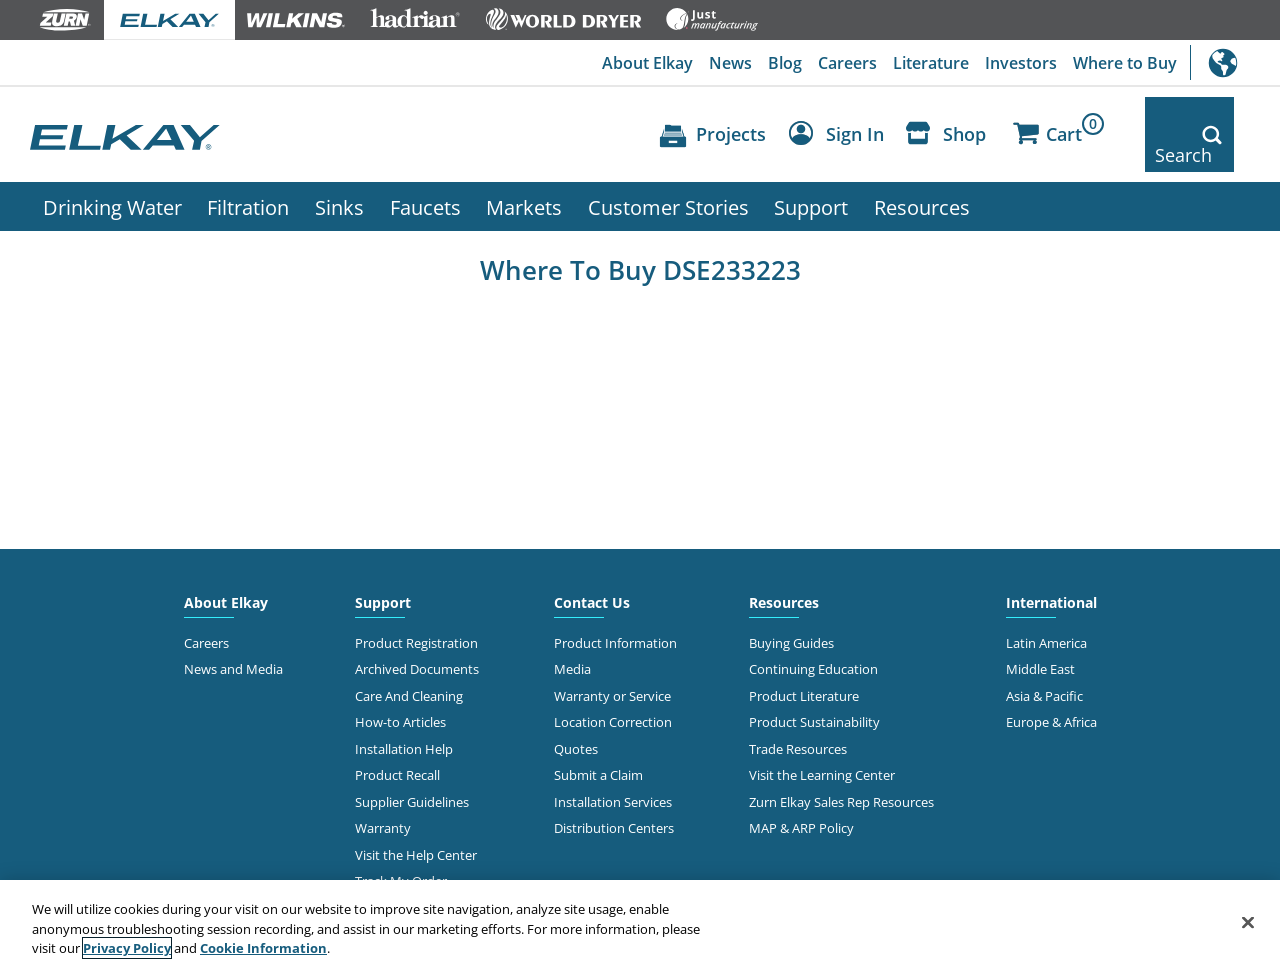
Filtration (248, 173)
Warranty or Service (612, 662)
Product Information (615, 609)
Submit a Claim (598, 742)
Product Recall (397, 742)
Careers (847, 63)
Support (811, 173)
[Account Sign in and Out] (841, 118)
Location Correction (613, 689)
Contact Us (592, 568)
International (1235, 62)
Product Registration (416, 609)
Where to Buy (1125, 63)
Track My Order (401, 847)
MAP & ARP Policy (801, 795)
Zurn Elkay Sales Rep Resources (841, 768)
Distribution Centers (614, 795)
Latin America (1046, 609)
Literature (931, 63)
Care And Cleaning (409, 662)
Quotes (576, 715)
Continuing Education (813, 636)
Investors (1021, 63)
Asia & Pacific (1044, 662)
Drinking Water (112, 173)
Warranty (383, 795)
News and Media (233, 636)
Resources (922, 173)
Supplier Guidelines (412, 768)
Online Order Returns (418, 874)
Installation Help (404, 715)
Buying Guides (791, 609)
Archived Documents (417, 636)
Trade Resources (798, 715)
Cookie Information (263, 948)
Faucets (425, 173)
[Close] (1248, 922)
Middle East (1040, 636)
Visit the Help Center (416, 821)
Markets (524, 173)
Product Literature (804, 662)
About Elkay (647, 63)
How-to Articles (400, 689)
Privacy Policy (127, 948)
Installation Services (613, 768)
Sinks (339, 173)
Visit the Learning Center (822, 742)
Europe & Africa (1051, 689)
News (730, 63)
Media (572, 636)
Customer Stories (668, 173)
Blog (785, 63)
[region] (640, 924)
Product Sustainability (814, 689)
